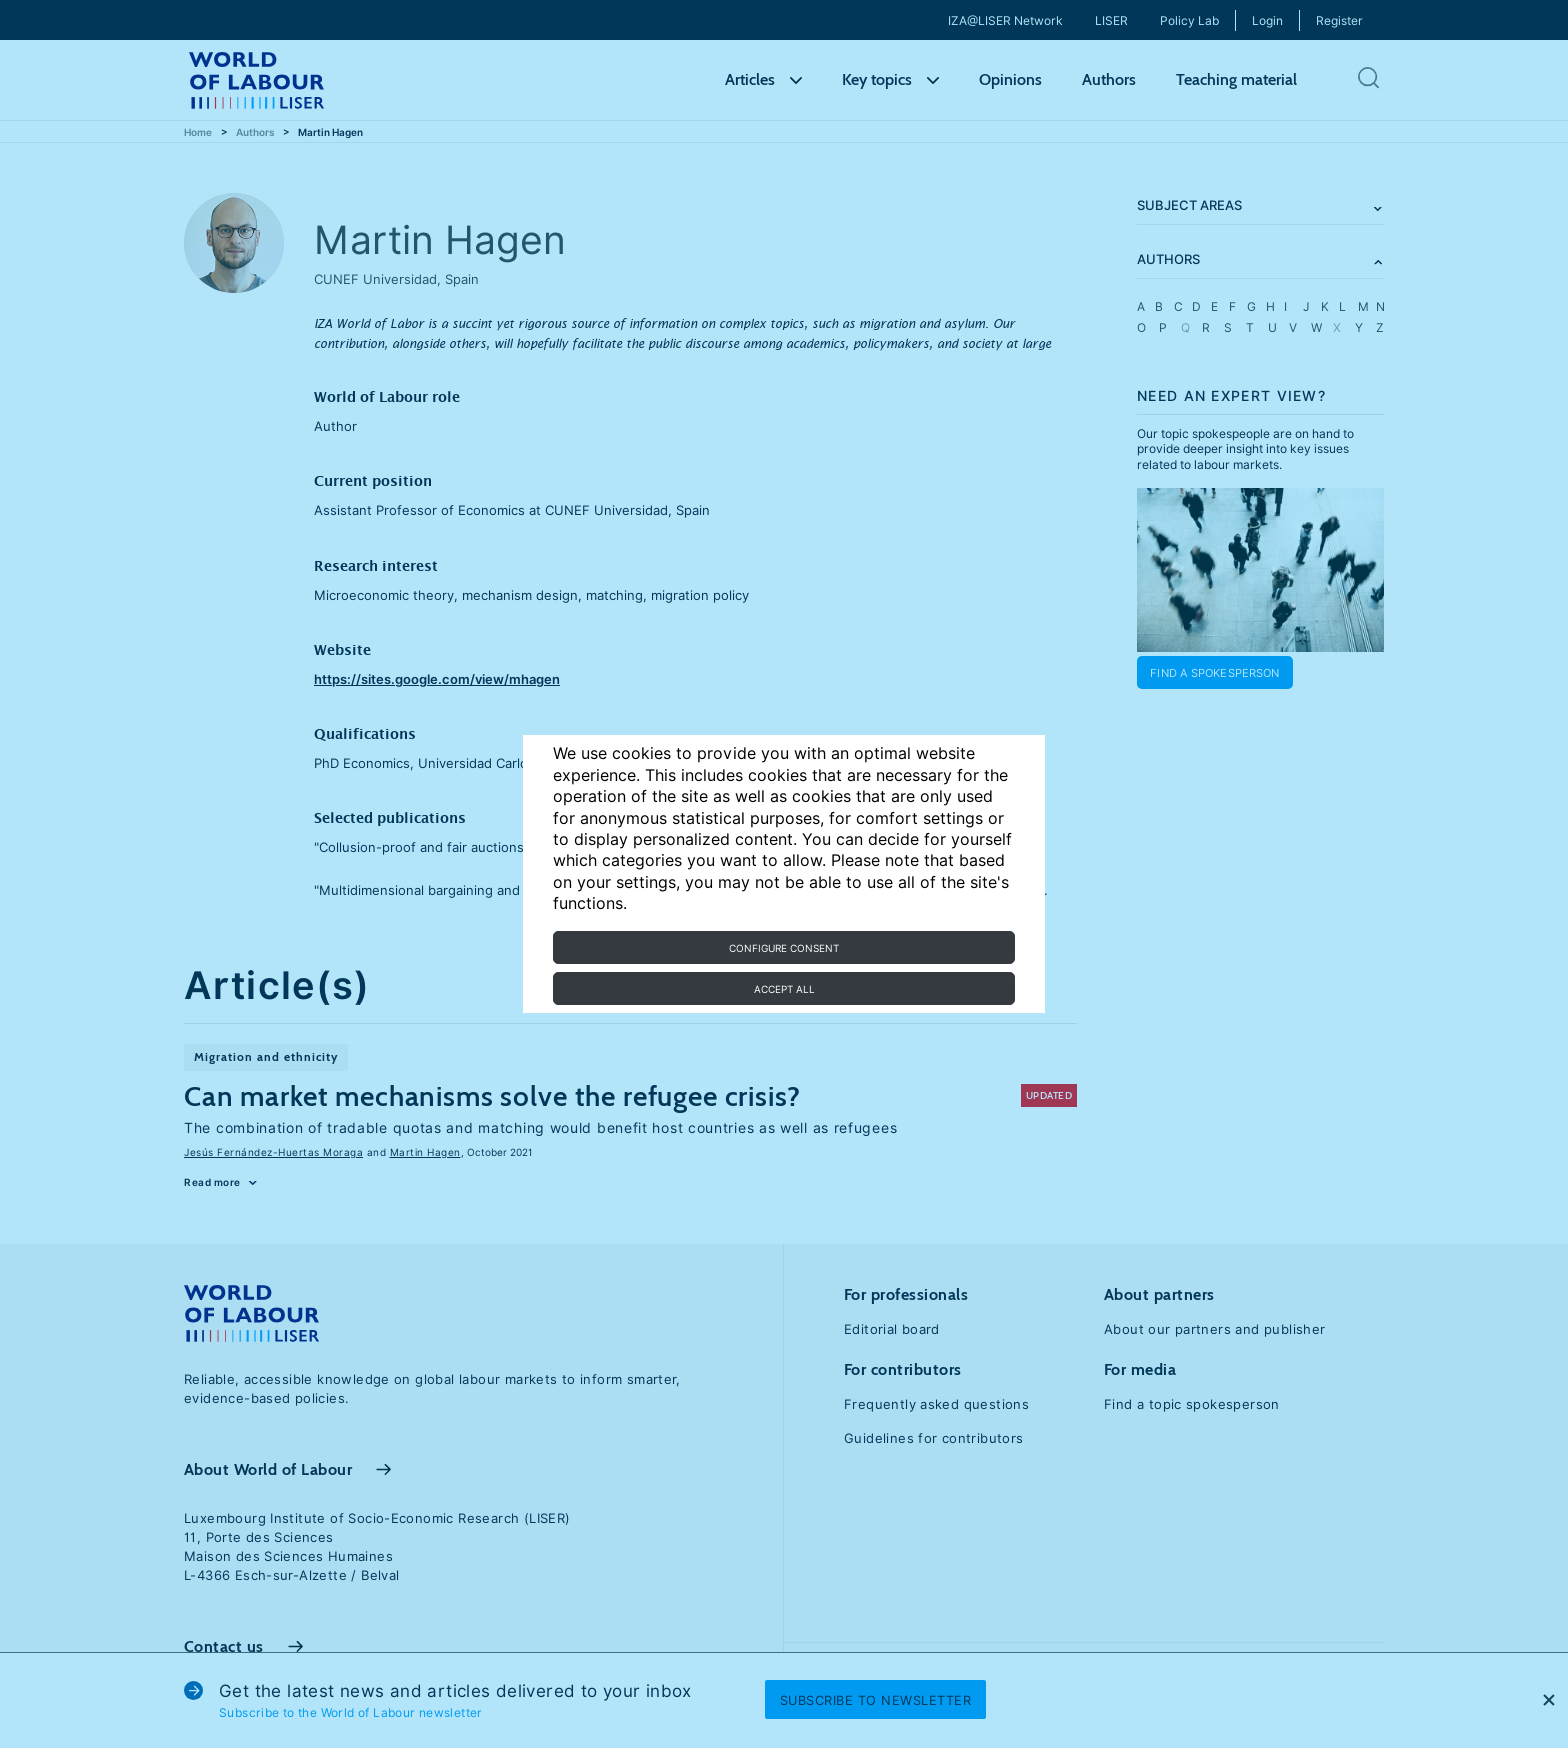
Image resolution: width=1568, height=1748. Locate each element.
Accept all (784, 989)
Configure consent (784, 948)
